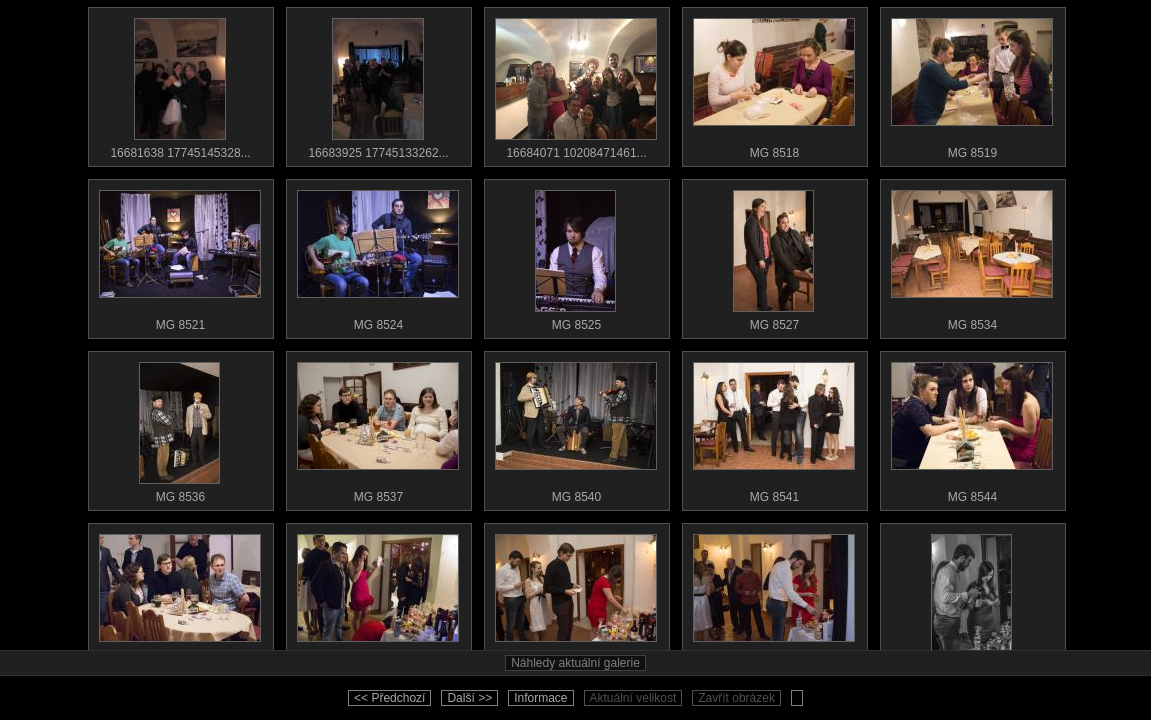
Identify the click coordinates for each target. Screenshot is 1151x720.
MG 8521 (180, 256)
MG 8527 (774, 256)
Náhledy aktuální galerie (575, 663)
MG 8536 (180, 428)
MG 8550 (972, 600)
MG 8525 (576, 256)
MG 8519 (972, 84)
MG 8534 (972, 256)
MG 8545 (180, 600)
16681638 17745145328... (180, 84)
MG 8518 (774, 84)
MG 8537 (378, 428)
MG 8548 (576, 600)
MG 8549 (774, 600)
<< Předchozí (389, 698)
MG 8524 (378, 256)
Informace (540, 698)
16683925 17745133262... (378, 84)
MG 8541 (774, 428)
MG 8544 (972, 428)
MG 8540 (576, 428)
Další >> (469, 698)
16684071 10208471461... (576, 84)
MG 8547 (378, 600)
